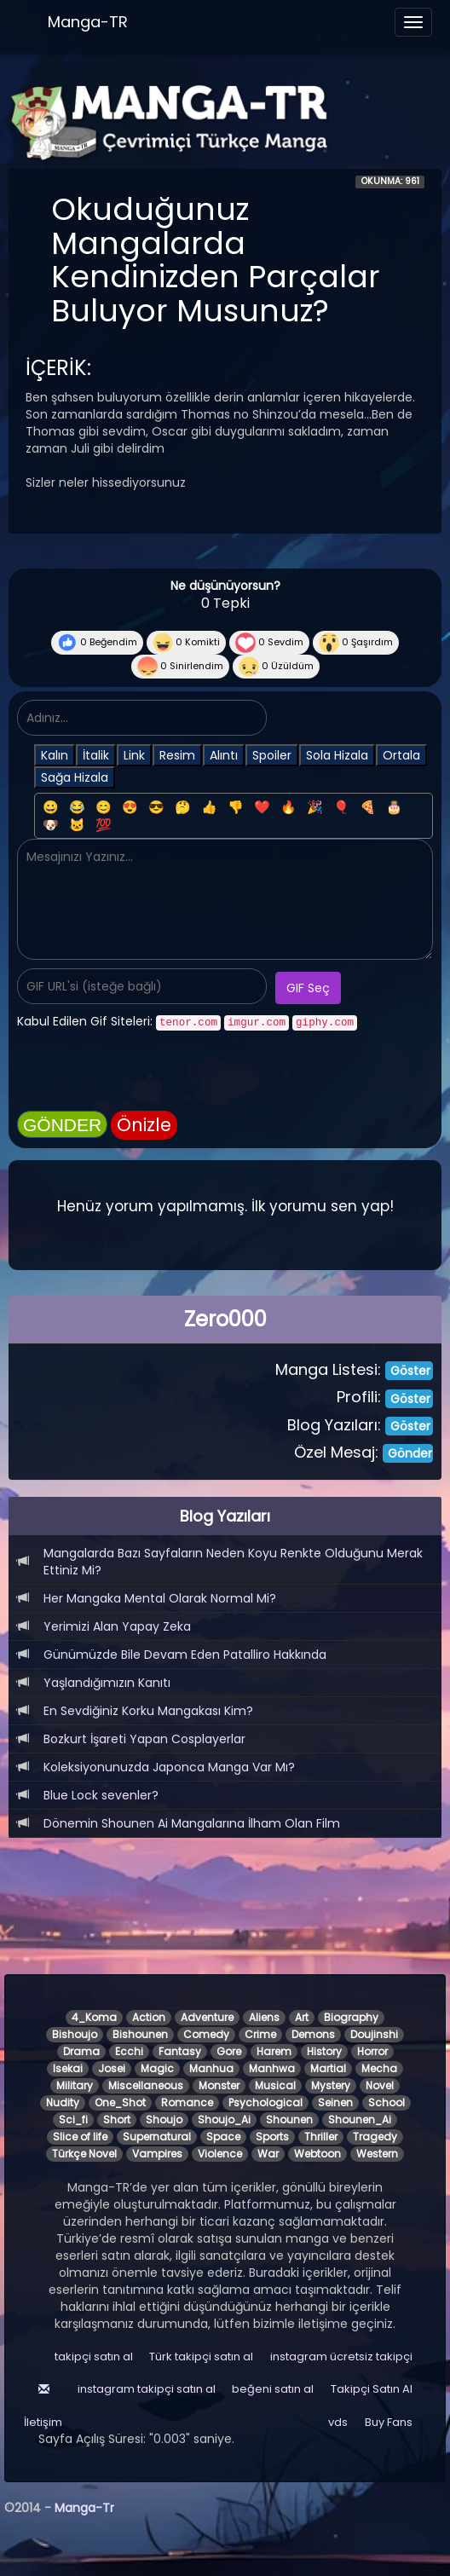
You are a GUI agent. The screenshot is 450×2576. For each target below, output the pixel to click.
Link (134, 755)
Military (74, 2085)
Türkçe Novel (84, 2153)
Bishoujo (74, 2034)
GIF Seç (308, 987)
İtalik (96, 755)
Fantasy (180, 2051)
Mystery (330, 2085)
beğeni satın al (273, 2389)
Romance (187, 2102)
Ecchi (129, 2051)
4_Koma (94, 2017)
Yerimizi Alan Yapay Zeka (117, 1626)
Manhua (211, 2068)
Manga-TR (88, 21)
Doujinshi (374, 2034)
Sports (272, 2136)
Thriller (321, 2136)
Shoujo (164, 2119)
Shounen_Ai (359, 2119)
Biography (351, 2017)
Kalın (54, 755)
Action (148, 2017)
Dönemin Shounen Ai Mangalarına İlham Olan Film (191, 1823)
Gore (228, 2051)
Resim (177, 755)
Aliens (264, 2017)
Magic (157, 2068)
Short (116, 2119)
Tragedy (375, 2136)
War (268, 2153)
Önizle (144, 1124)
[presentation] (146, 1073)
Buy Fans (388, 2422)
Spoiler (271, 755)
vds (338, 2422)
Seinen (335, 2102)
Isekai (68, 2068)
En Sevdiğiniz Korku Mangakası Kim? (148, 1710)
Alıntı (224, 755)
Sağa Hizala (74, 777)
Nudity (62, 2102)
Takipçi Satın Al (371, 2389)
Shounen (289, 2119)
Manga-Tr (84, 2507)
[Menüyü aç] (413, 22)
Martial (328, 2068)
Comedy (206, 2034)
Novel (380, 2085)
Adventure (207, 2017)
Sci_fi (73, 2119)
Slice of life (80, 2136)
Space (223, 2136)
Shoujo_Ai (224, 2119)
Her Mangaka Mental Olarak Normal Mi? (159, 1598)
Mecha (379, 2068)
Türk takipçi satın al (201, 2356)
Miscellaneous (145, 2085)
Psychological (265, 2102)
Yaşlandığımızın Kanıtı (106, 1682)
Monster (219, 2085)
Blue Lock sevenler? (101, 1795)
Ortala (401, 755)
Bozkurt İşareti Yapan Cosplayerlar (144, 1738)
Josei (111, 2068)
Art (302, 2017)
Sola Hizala (337, 755)
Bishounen (140, 2034)
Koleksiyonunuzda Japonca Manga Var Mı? (169, 1767)
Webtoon (317, 2153)
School (386, 2102)
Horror (372, 2051)
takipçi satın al (94, 2356)
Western (377, 2153)
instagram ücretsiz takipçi (341, 2356)
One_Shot (120, 2102)
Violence (220, 2153)
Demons (313, 2034)
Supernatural (157, 2136)
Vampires (157, 2153)
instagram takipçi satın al (147, 2389)
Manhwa (272, 2068)
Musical (275, 2085)
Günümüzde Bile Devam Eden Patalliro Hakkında (184, 1654)
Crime (260, 2034)
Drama (81, 2051)
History (324, 2051)
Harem (274, 2051)
